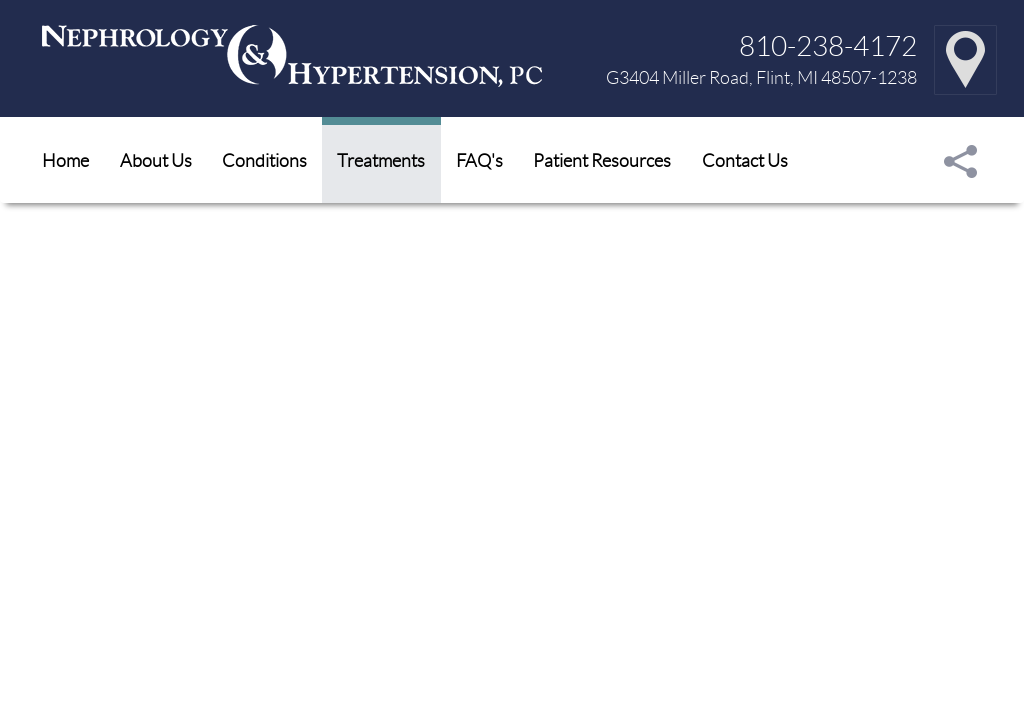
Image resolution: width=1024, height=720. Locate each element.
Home (65, 160)
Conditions (264, 160)
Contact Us (745, 160)
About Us (156, 160)
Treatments (381, 160)
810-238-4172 (828, 45)
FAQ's (479, 160)
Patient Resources (602, 160)
